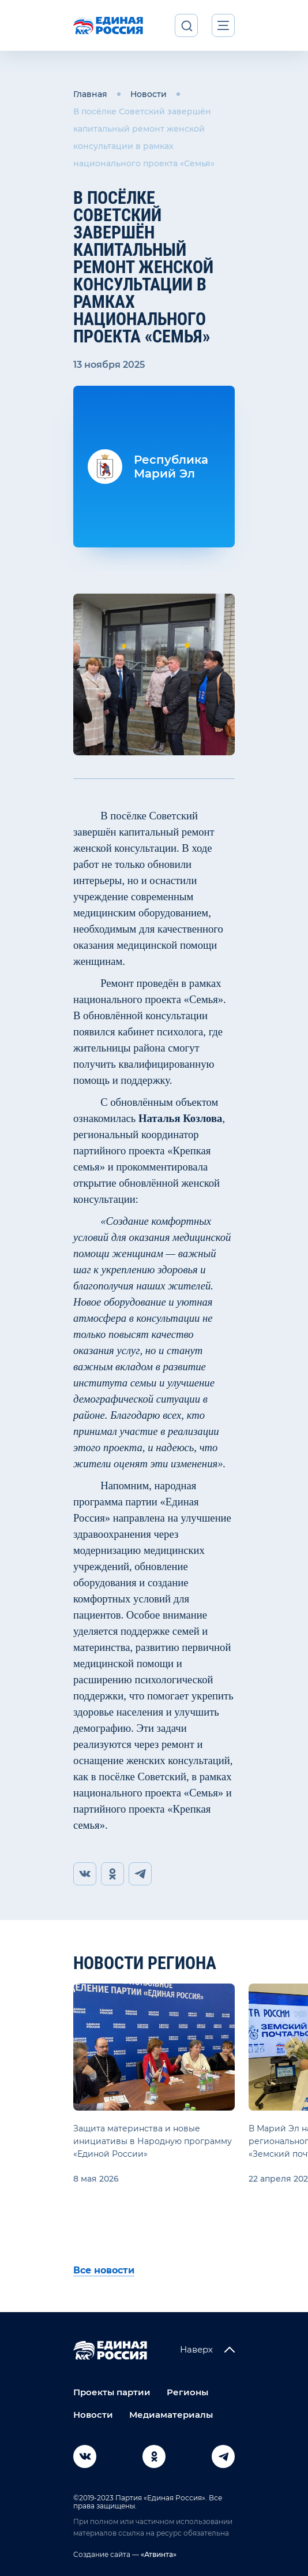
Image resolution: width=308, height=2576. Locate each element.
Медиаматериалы (171, 2414)
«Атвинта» (157, 2554)
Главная (90, 94)
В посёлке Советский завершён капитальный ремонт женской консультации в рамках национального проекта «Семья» (144, 137)
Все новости (103, 2270)
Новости (148, 94)
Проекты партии (112, 2392)
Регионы (187, 2392)
